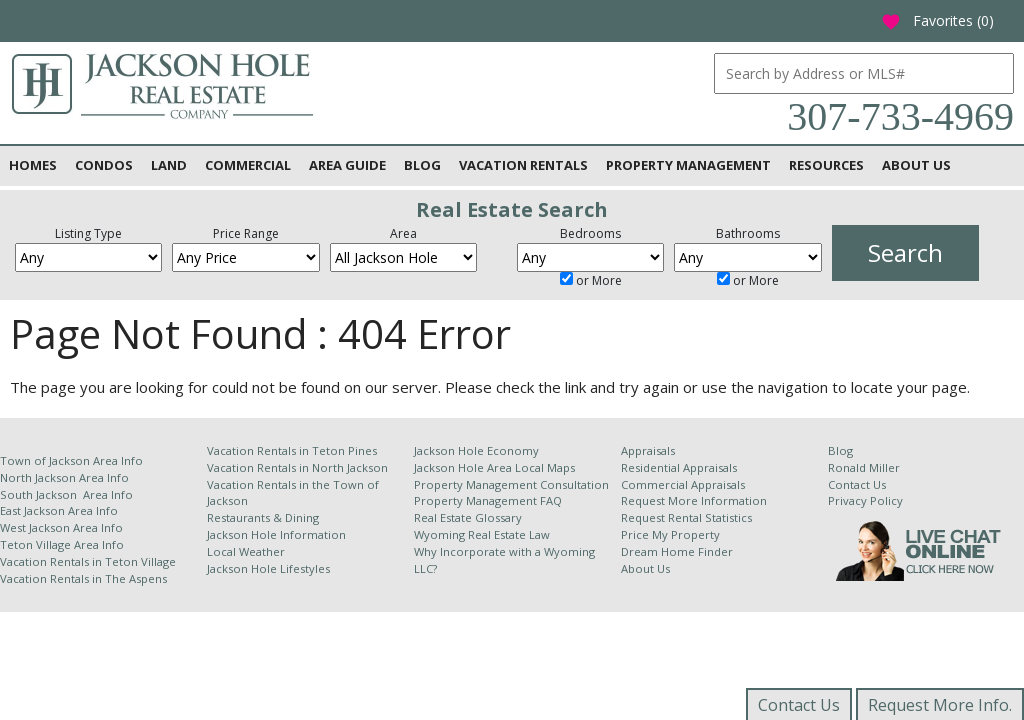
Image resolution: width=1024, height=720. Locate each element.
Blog (422, 165)
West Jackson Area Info (61, 527)
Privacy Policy (865, 500)
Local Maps (545, 467)
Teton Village (140, 561)
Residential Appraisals (679, 467)
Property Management (688, 165)
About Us (916, 165)
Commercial (248, 165)
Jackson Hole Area (464, 467)
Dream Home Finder (677, 551)
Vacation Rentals (523, 165)
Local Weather (246, 551)
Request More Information (694, 500)
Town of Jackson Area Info (71, 460)
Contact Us (857, 484)
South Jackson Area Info (66, 494)
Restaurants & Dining (263, 517)
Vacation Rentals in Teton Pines (292, 450)
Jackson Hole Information (276, 534)
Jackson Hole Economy (476, 450)
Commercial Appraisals (683, 484)
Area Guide (347, 165)
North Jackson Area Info (64, 477)
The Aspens (136, 578)
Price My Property (670, 534)
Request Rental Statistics (686, 517)
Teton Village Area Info (62, 544)
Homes (33, 165)
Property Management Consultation (511, 484)
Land (169, 165)
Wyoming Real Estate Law (482, 534)
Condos (104, 165)
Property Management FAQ (488, 500)
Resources (826, 165)
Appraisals (648, 450)
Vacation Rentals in (52, 561)
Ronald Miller (864, 467)
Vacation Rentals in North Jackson (297, 467)
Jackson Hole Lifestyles (268, 568)
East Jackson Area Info (59, 510)
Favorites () (937, 20)
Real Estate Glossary (468, 517)
